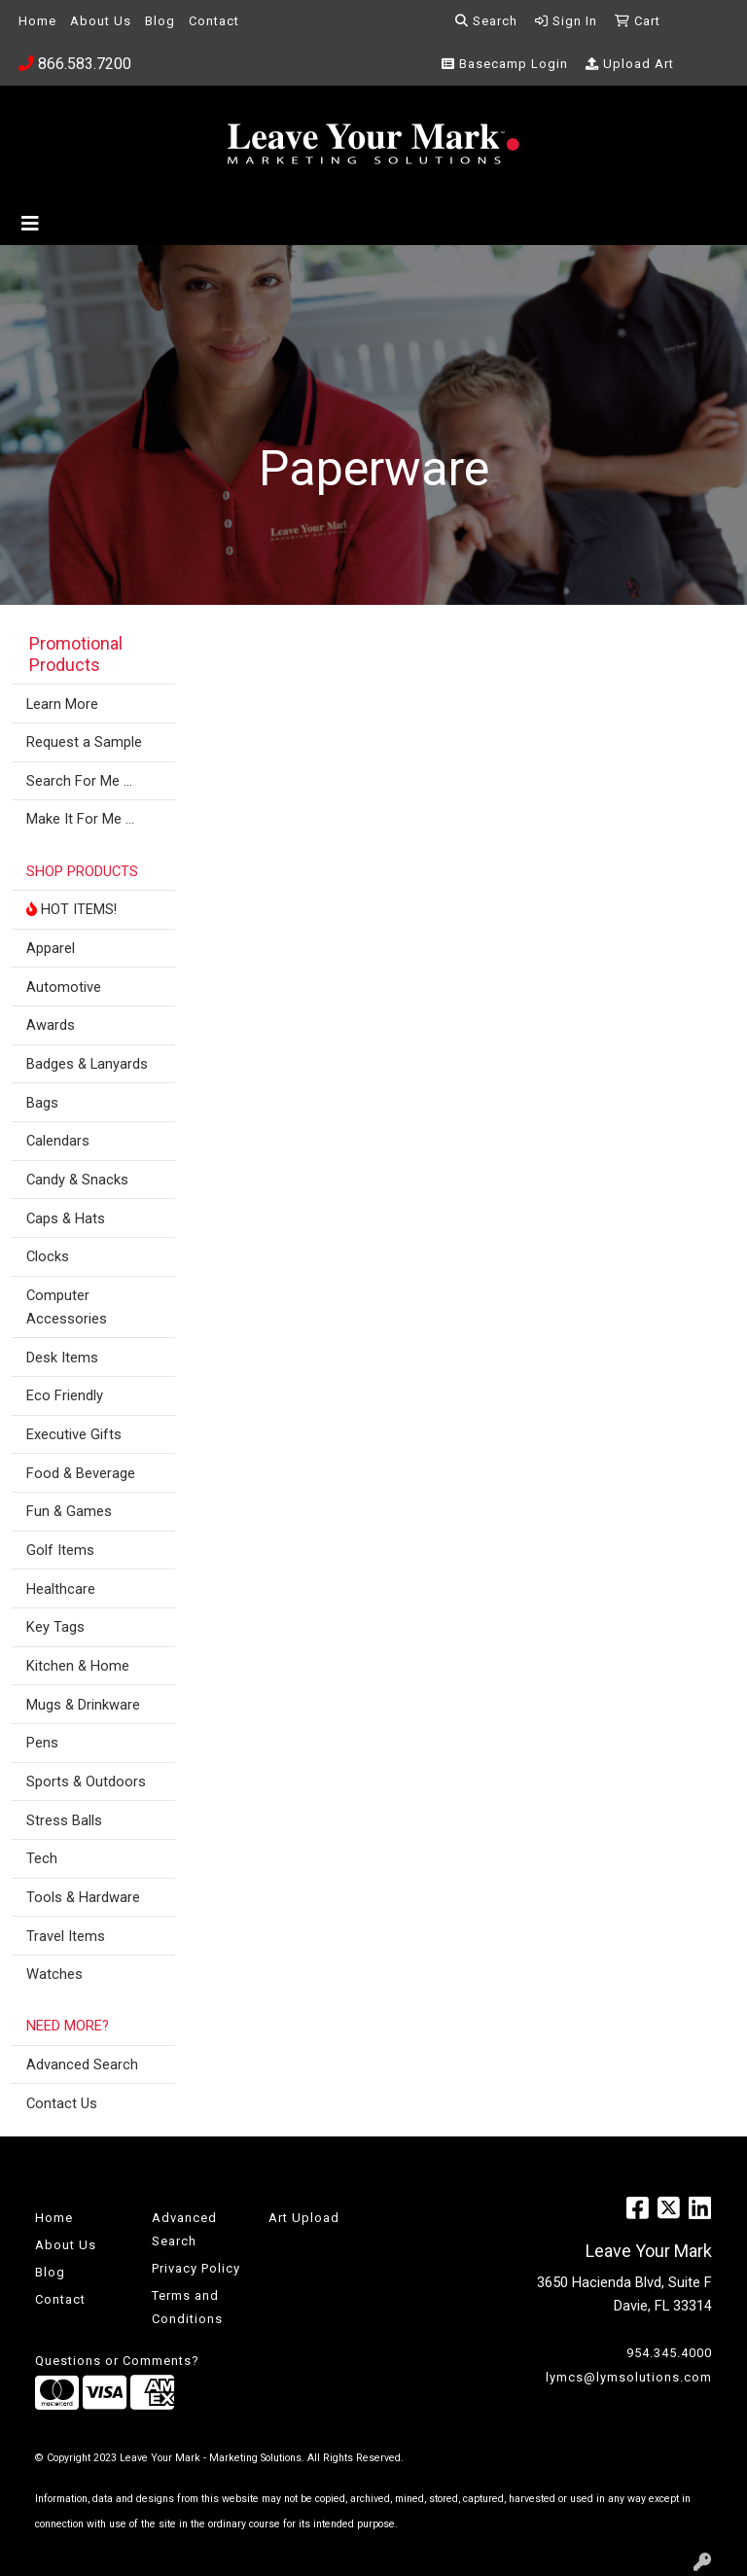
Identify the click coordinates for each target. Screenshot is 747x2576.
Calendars (57, 1140)
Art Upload (303, 2217)
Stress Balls (64, 1820)
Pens (42, 1742)
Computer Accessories (66, 1307)
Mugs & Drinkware (83, 1704)
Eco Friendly (64, 1395)
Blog (160, 21)
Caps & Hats (65, 1218)
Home (37, 21)
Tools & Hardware (83, 1897)
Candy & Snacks (77, 1179)
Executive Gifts (74, 1434)
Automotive (63, 987)
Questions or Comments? (117, 2360)
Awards (50, 1025)
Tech (41, 1858)
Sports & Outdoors (86, 1781)
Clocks (47, 1256)
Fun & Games (69, 1511)
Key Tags (55, 1627)
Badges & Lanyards (87, 1064)
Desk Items (62, 1357)
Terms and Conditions (187, 2307)
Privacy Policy (196, 2268)
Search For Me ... (79, 781)
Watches (54, 1974)
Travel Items (65, 1936)
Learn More (62, 704)
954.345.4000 (669, 2353)
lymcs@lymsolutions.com (629, 2377)
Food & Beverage (80, 1473)
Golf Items (60, 1550)
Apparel (50, 948)
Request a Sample (84, 742)
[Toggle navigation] (30, 223)
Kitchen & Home (77, 1666)
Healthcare (60, 1589)
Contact (214, 21)
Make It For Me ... (80, 819)
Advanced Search (82, 2064)
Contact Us (61, 2103)
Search (486, 21)
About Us (100, 21)
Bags (42, 1103)
